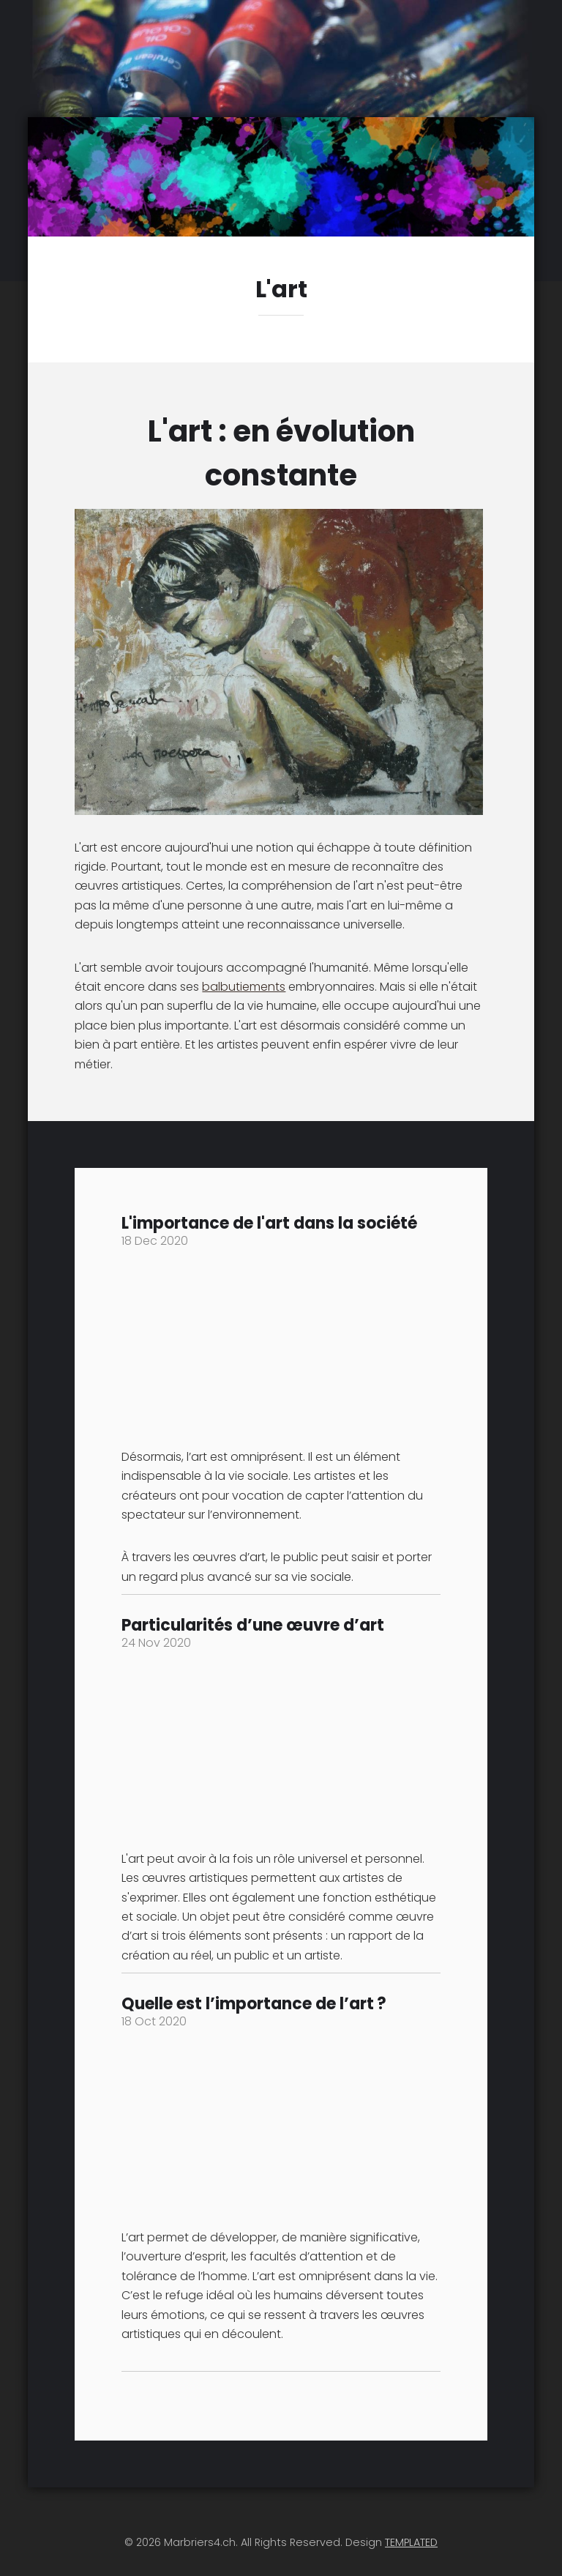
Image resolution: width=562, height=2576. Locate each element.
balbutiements (243, 986)
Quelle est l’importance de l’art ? (253, 2003)
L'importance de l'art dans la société (269, 1223)
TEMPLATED (411, 2542)
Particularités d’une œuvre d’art (252, 1625)
